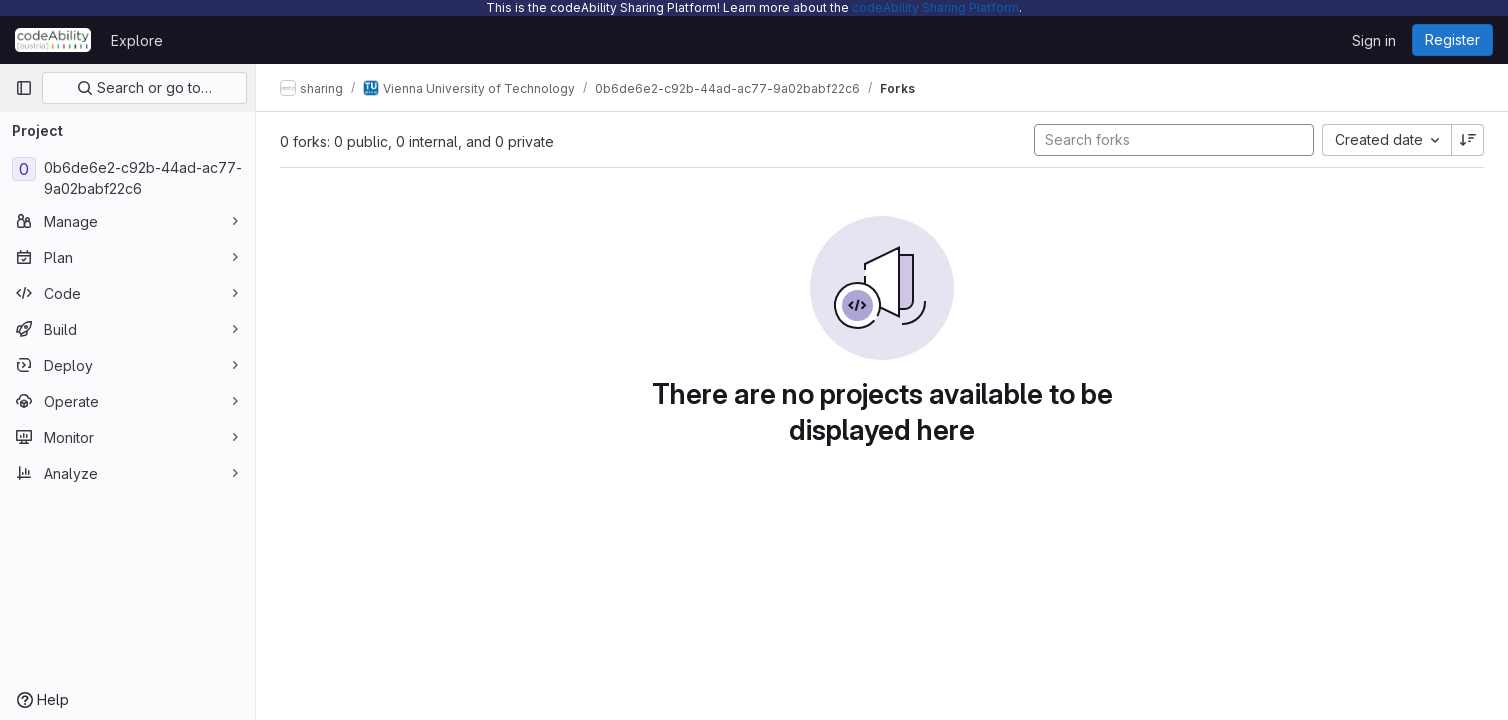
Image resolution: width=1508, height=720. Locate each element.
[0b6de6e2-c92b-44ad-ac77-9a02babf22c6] (127, 178)
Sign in (1374, 40)
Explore (137, 40)
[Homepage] (53, 40)
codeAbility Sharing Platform (935, 7)
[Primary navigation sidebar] (24, 88)
